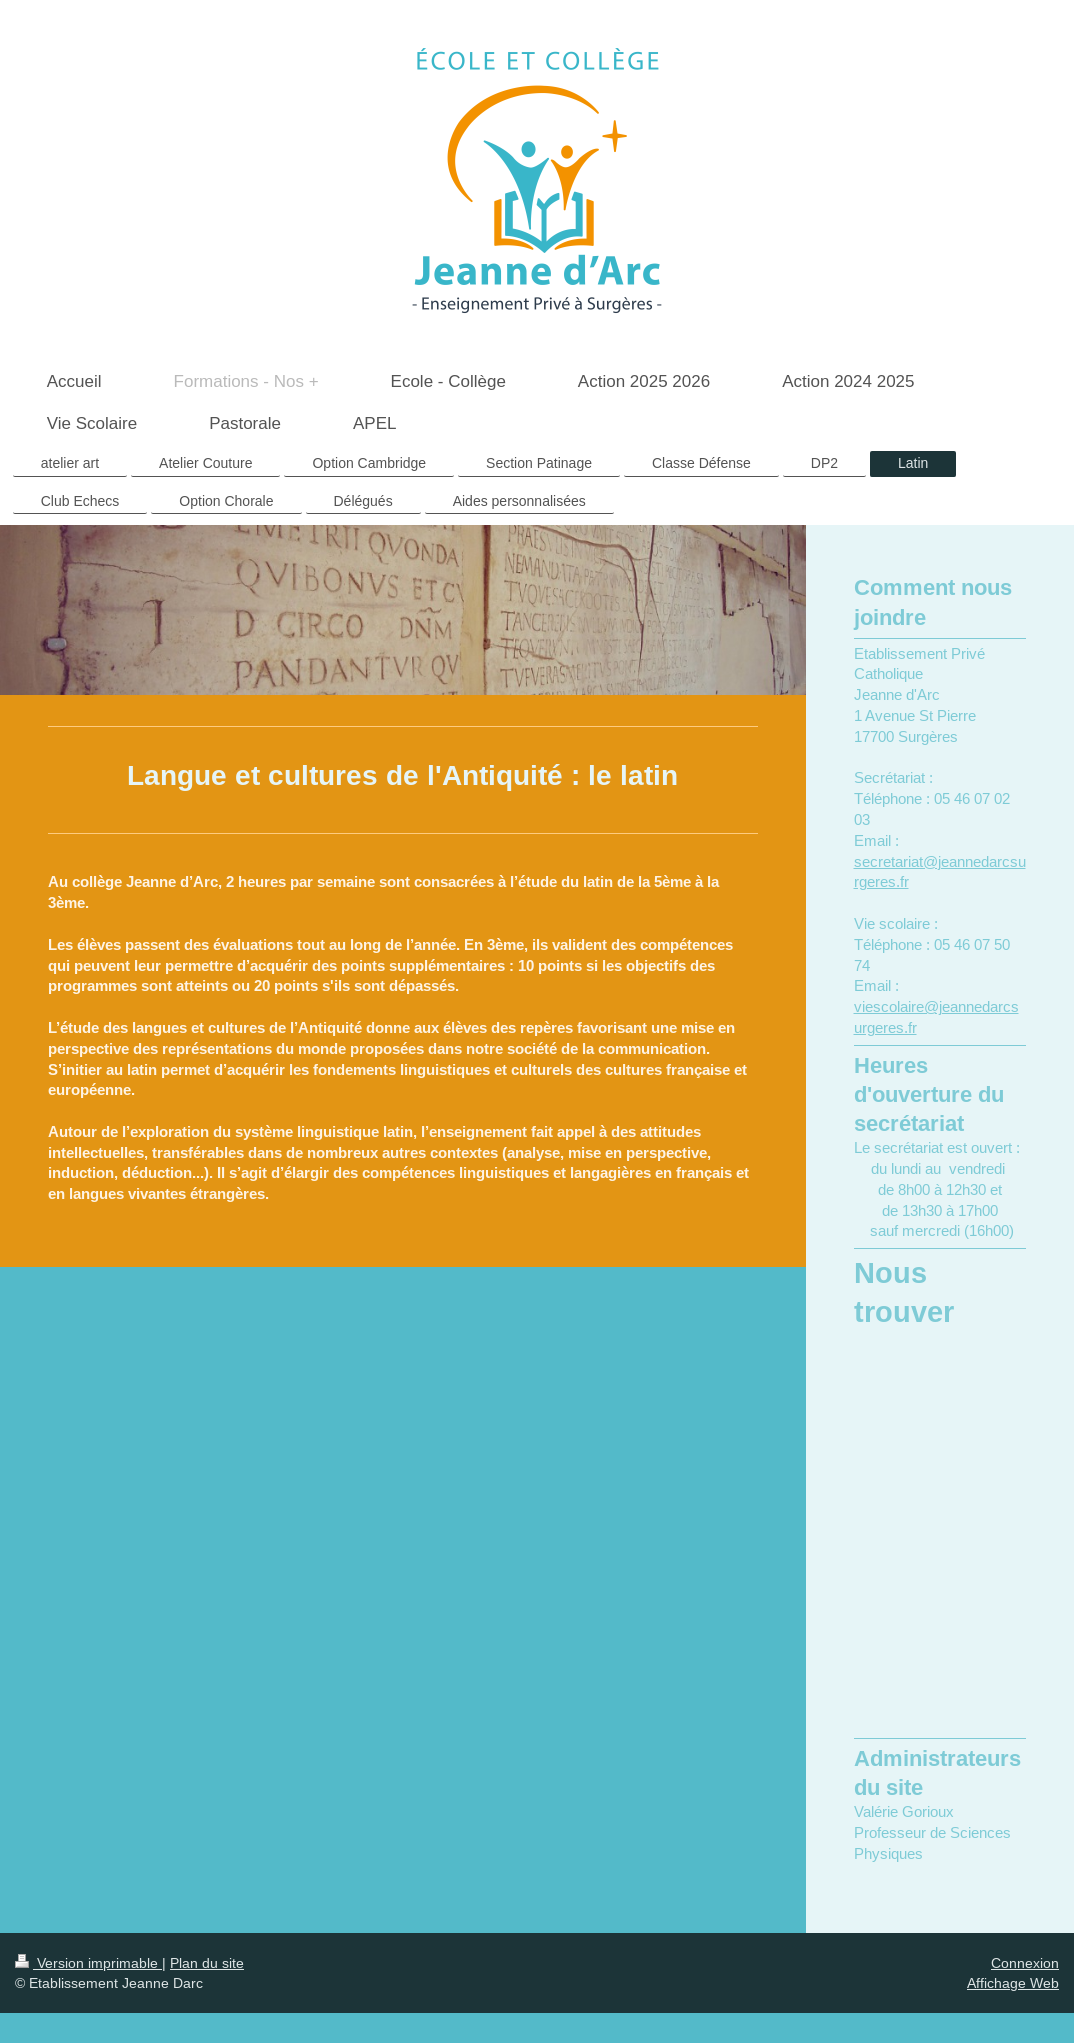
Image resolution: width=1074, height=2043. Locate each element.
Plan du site (207, 1963)
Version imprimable (88, 1963)
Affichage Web (1013, 1983)
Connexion (1025, 1963)
